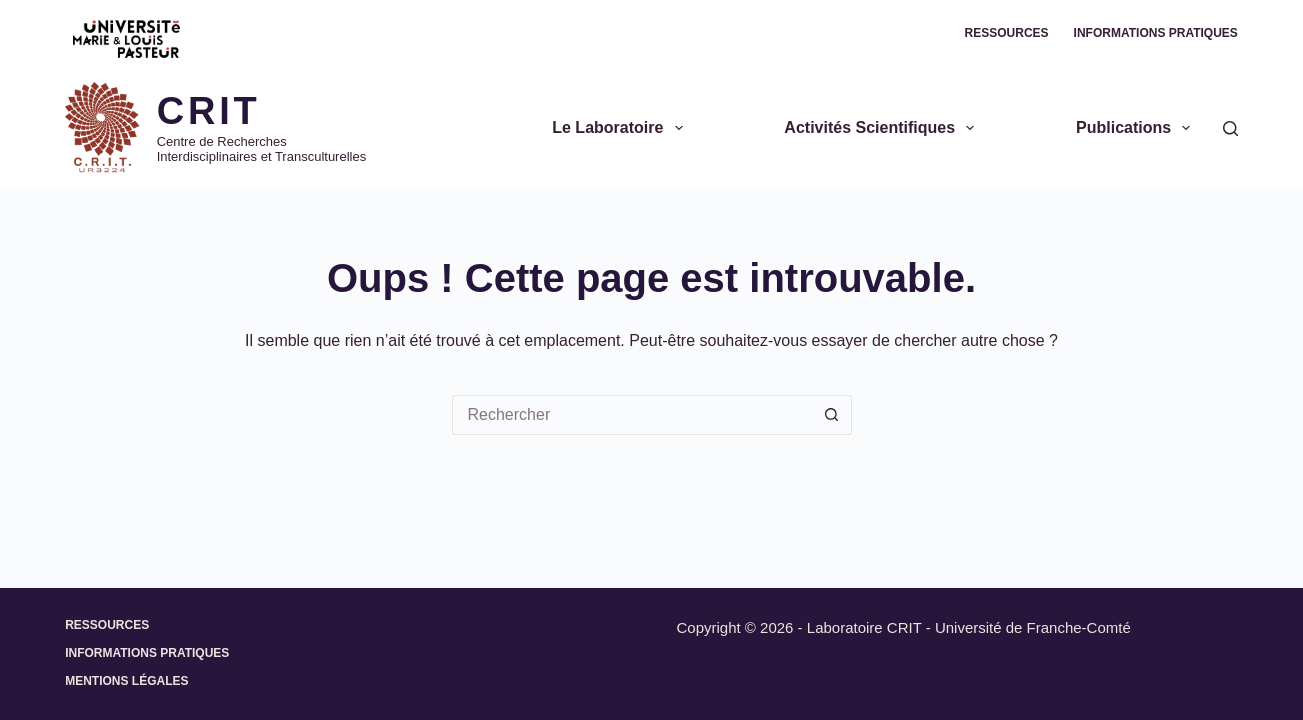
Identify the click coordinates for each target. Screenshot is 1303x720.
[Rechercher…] (632, 415)
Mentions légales (126, 681)
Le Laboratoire (621, 128)
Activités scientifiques (883, 128)
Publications (1137, 128)
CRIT (209, 111)
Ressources (1007, 33)
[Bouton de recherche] (832, 415)
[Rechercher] (1230, 128)
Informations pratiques (1156, 33)
